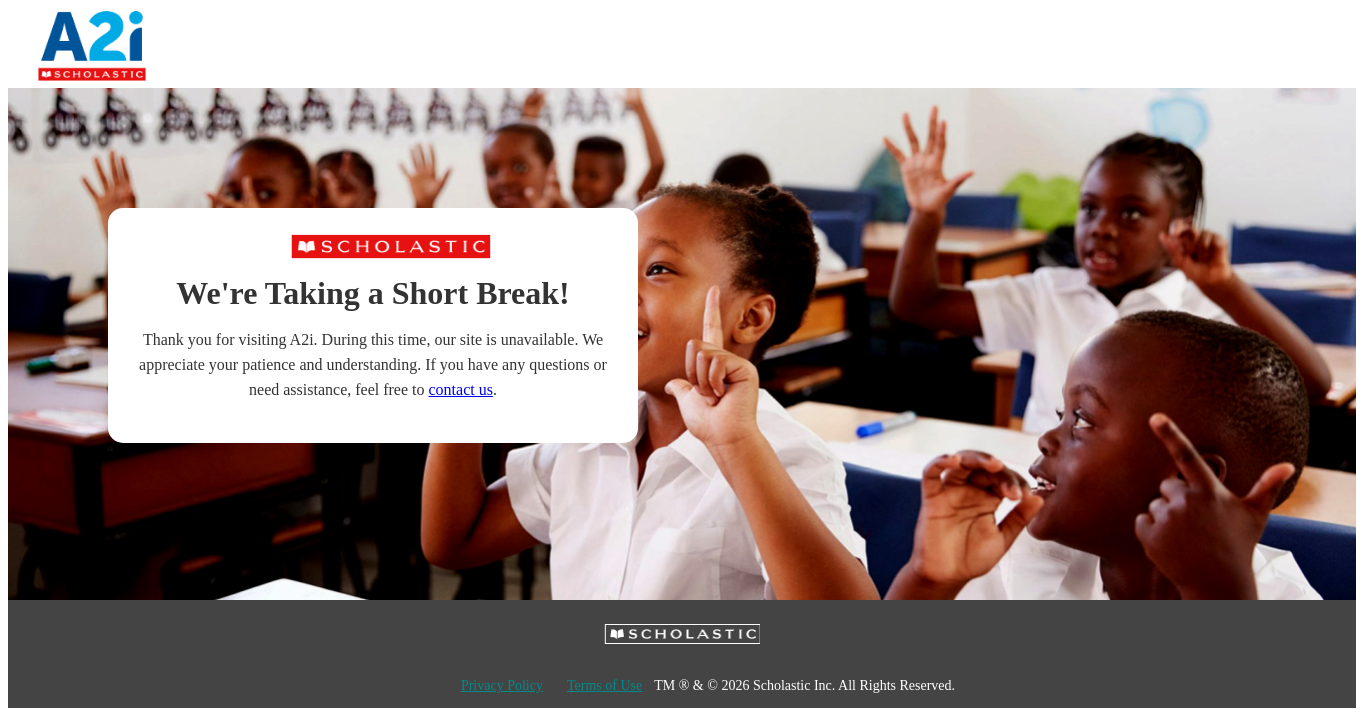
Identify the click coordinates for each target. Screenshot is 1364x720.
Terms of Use (604, 685)
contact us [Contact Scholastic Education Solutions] (461, 389)
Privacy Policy (502, 685)
